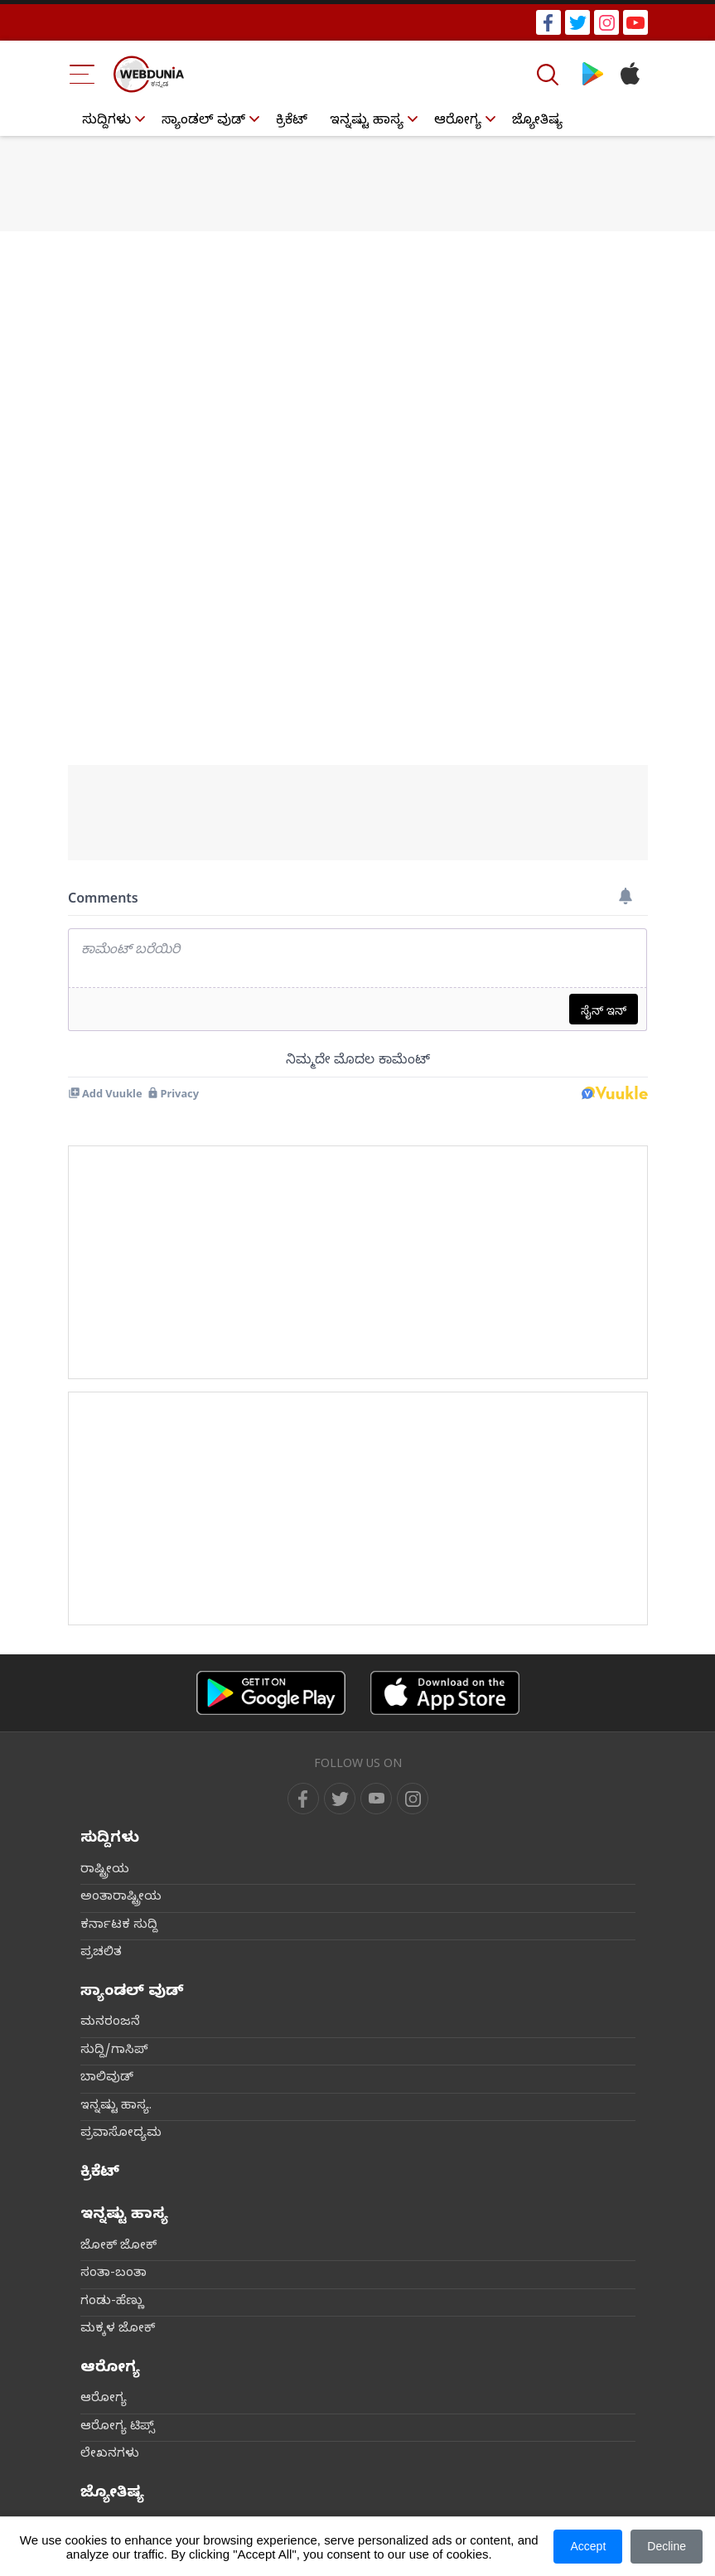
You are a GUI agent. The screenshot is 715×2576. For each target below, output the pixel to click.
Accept (588, 2546)
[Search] (549, 74)
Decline (666, 2546)
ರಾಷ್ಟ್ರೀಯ (104, 1870)
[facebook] (303, 1798)
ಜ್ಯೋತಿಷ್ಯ (537, 122)
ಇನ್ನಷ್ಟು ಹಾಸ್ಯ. (116, 2107)
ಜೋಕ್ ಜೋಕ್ (118, 2247)
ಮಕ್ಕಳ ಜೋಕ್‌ (117, 2330)
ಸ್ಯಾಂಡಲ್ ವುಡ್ (203, 122)
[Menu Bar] (82, 74)
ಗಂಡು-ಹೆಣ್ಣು (112, 2302)
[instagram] (413, 1798)
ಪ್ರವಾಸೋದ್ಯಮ (121, 2134)
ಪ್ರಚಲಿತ (101, 1953)
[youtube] (376, 1798)
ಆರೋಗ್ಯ (457, 122)
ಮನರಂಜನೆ (110, 2023)
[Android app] (270, 1693)
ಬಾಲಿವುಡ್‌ (106, 2078)
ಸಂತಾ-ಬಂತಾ (113, 2274)
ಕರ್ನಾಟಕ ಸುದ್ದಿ (118, 1926)
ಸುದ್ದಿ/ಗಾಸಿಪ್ (114, 2051)
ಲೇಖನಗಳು (109, 2455)
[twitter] (340, 1798)
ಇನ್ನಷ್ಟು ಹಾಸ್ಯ (366, 122)
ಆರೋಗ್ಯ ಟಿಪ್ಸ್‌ (117, 2427)
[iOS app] (444, 1693)
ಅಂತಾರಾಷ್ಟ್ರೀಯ (121, 1898)
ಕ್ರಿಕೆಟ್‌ (291, 122)
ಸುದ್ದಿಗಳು (106, 122)
